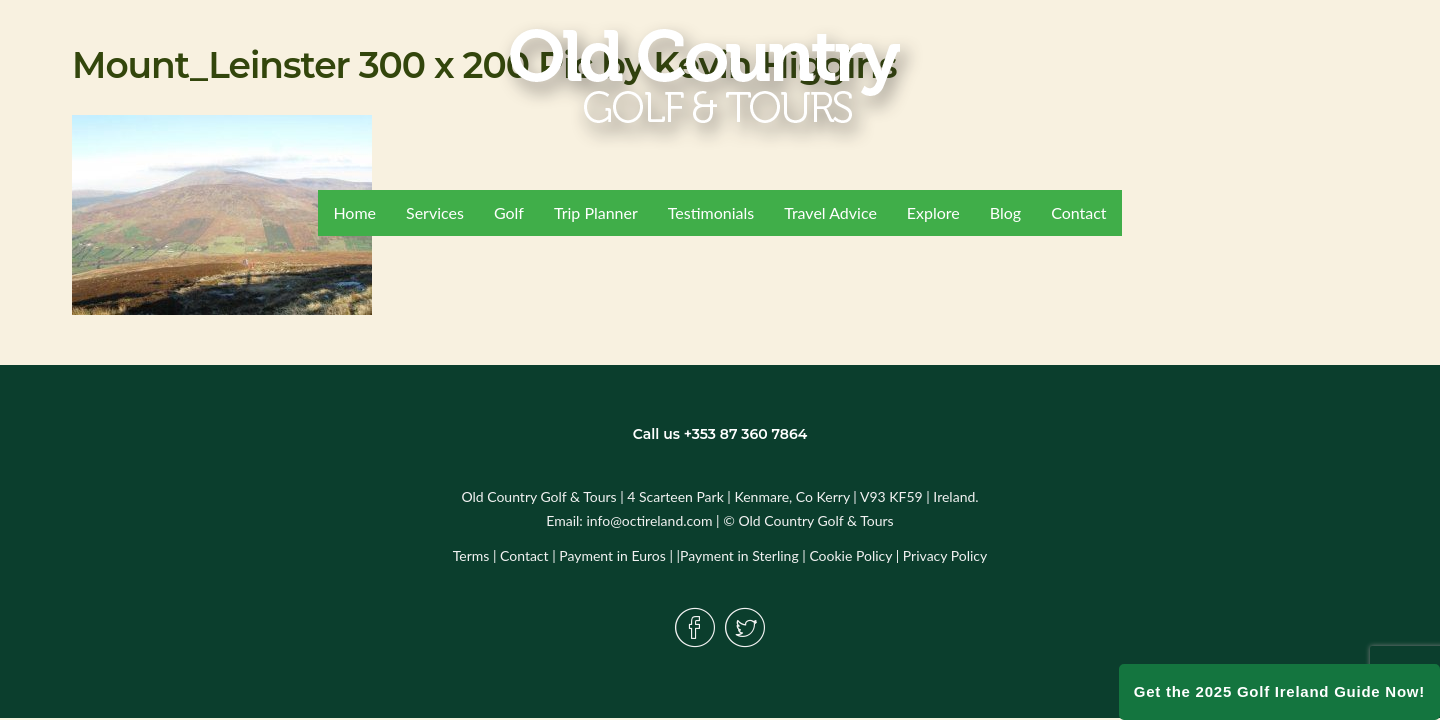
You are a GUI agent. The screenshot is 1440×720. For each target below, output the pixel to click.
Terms (471, 555)
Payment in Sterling (739, 555)
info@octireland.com (649, 520)
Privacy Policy (945, 555)
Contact (524, 555)
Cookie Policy (850, 555)
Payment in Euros (612, 555)
